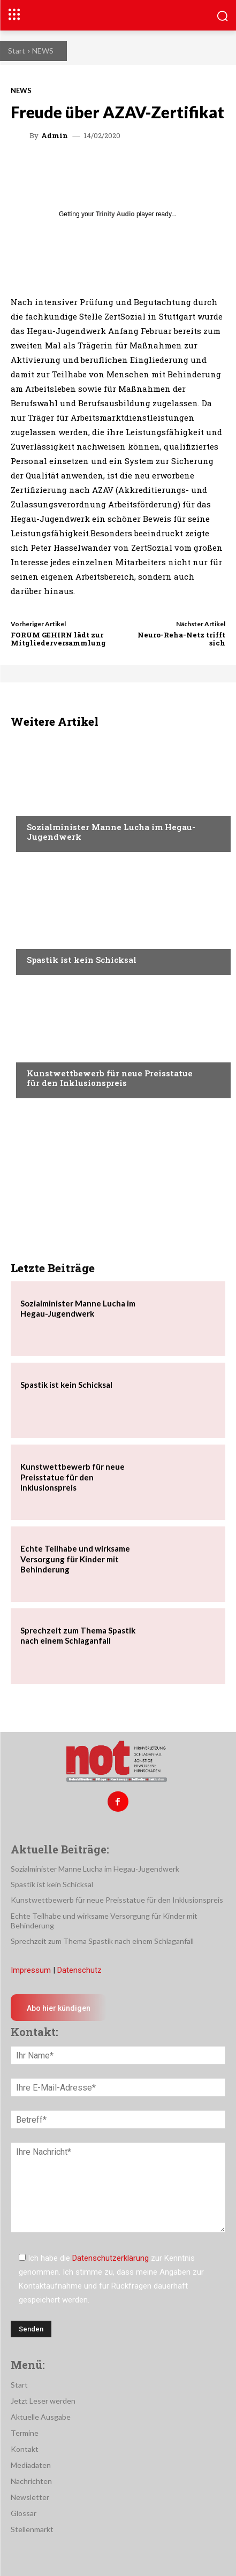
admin (54, 135)
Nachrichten (51, 806)
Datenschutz (79, 1970)
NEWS (43, 50)
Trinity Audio (115, 214)
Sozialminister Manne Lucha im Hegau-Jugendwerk (111, 832)
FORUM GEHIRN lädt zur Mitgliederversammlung (58, 639)
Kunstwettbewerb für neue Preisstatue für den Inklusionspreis (110, 1078)
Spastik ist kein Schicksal (81, 959)
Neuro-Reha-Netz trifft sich (181, 639)
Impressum (31, 1970)
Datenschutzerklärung (110, 2257)
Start (16, 50)
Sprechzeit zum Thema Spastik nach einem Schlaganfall (77, 1635)
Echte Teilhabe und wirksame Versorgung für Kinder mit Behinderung (75, 1559)
